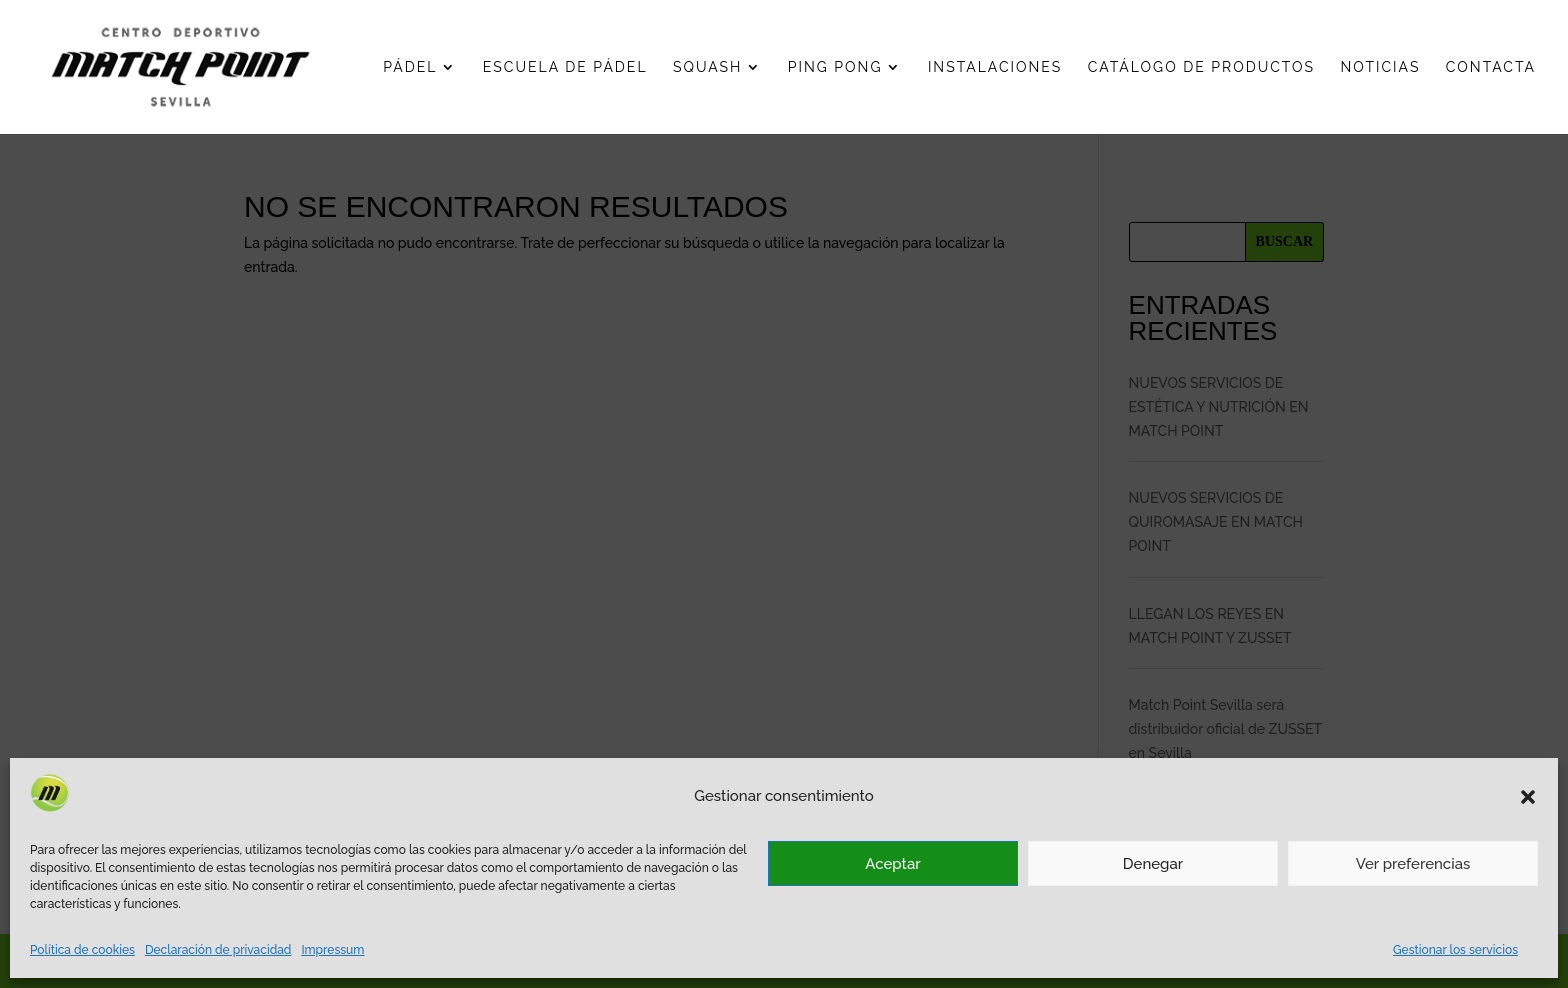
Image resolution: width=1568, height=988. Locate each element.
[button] (1528, 797)
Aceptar (892, 864)
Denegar (1153, 864)
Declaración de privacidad (218, 950)
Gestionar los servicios (1455, 950)
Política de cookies (82, 950)
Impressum (332, 950)
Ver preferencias (1413, 864)
